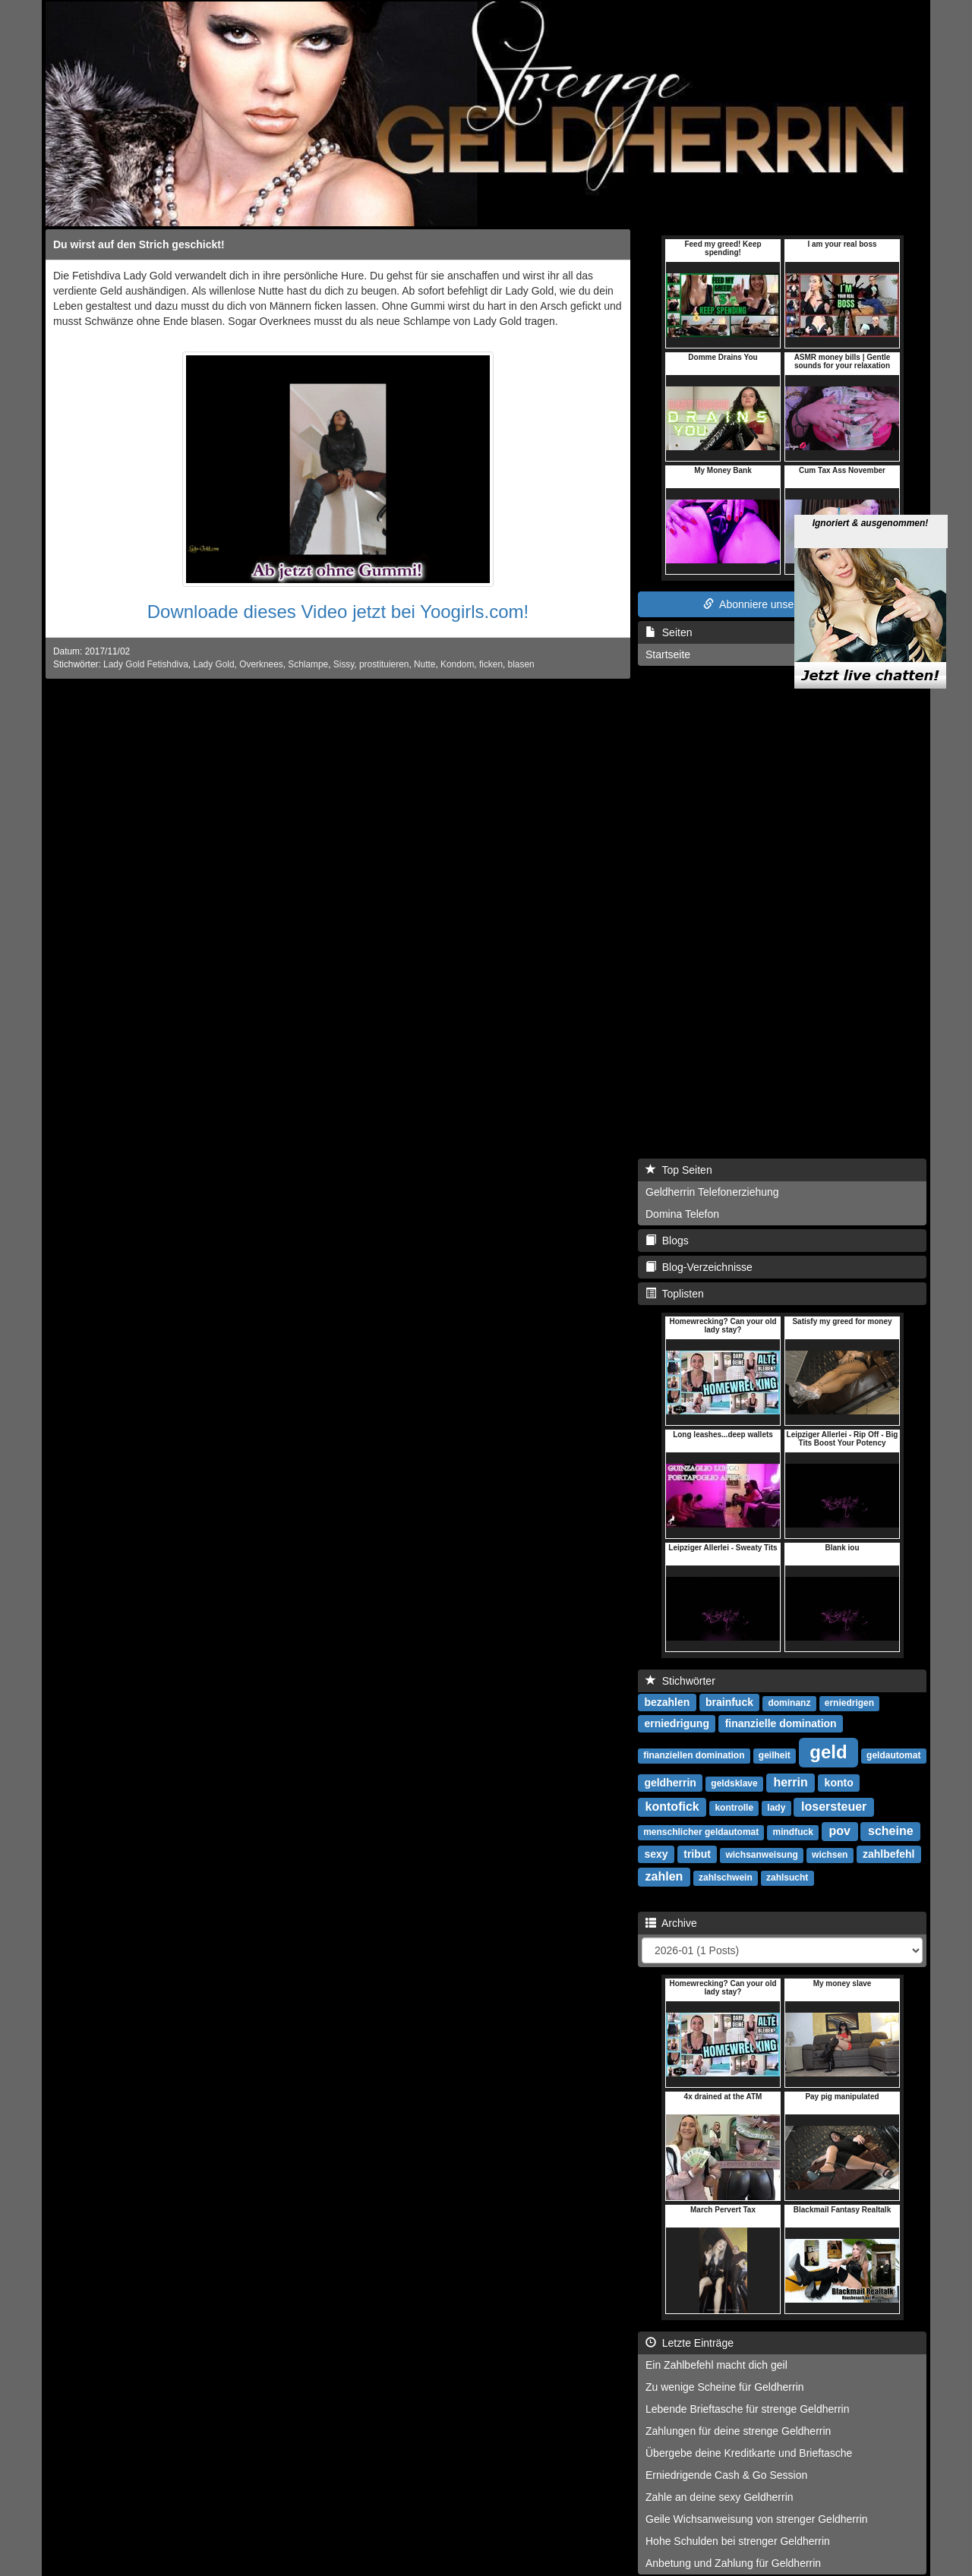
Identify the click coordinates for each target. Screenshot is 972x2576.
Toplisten (674, 1294)
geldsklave (734, 1783)
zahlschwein (726, 1877)
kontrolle (734, 1807)
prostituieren (384, 664)
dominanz (789, 1703)
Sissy (344, 664)
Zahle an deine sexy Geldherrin (719, 2497)
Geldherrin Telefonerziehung (712, 1192)
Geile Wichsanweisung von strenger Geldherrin (756, 2519)
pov (839, 1830)
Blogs (667, 1240)
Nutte (424, 664)
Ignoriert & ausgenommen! (871, 466)
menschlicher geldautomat (701, 1832)
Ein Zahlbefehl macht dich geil (716, 2365)
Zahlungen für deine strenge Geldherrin (738, 2431)
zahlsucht (787, 1877)
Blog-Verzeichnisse (699, 1267)
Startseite (667, 654)
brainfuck (729, 1702)
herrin (790, 1782)
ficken (491, 664)
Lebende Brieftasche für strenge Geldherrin (747, 2409)
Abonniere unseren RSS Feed (782, 604)
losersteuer (833, 1806)
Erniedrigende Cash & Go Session (726, 2475)
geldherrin (670, 1783)
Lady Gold (213, 664)
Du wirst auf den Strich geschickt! (139, 244)
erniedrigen (849, 1703)
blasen (521, 664)
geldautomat (893, 1755)
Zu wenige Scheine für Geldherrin (724, 2387)
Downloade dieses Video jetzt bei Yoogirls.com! (338, 611)
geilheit (775, 1755)
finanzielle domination (781, 1723)
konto (839, 1783)
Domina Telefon (682, 1214)
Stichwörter (680, 1681)
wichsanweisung (761, 1854)
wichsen (829, 1854)
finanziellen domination (693, 1755)
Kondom (457, 664)
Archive (671, 1923)
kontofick (672, 1806)
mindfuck (793, 1832)
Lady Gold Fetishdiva (145, 664)
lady (776, 1807)
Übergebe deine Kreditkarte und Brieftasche (748, 2453)
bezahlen (667, 1702)
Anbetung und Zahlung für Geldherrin (733, 2563)
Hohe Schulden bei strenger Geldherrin (737, 2541)
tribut (697, 1854)
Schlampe (308, 664)
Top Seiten (678, 1170)
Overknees (261, 664)
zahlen (664, 1876)
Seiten (668, 632)
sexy (655, 1854)
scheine (891, 1830)
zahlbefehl (888, 1854)
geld (828, 1752)
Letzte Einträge (689, 2343)
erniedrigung (676, 1723)
